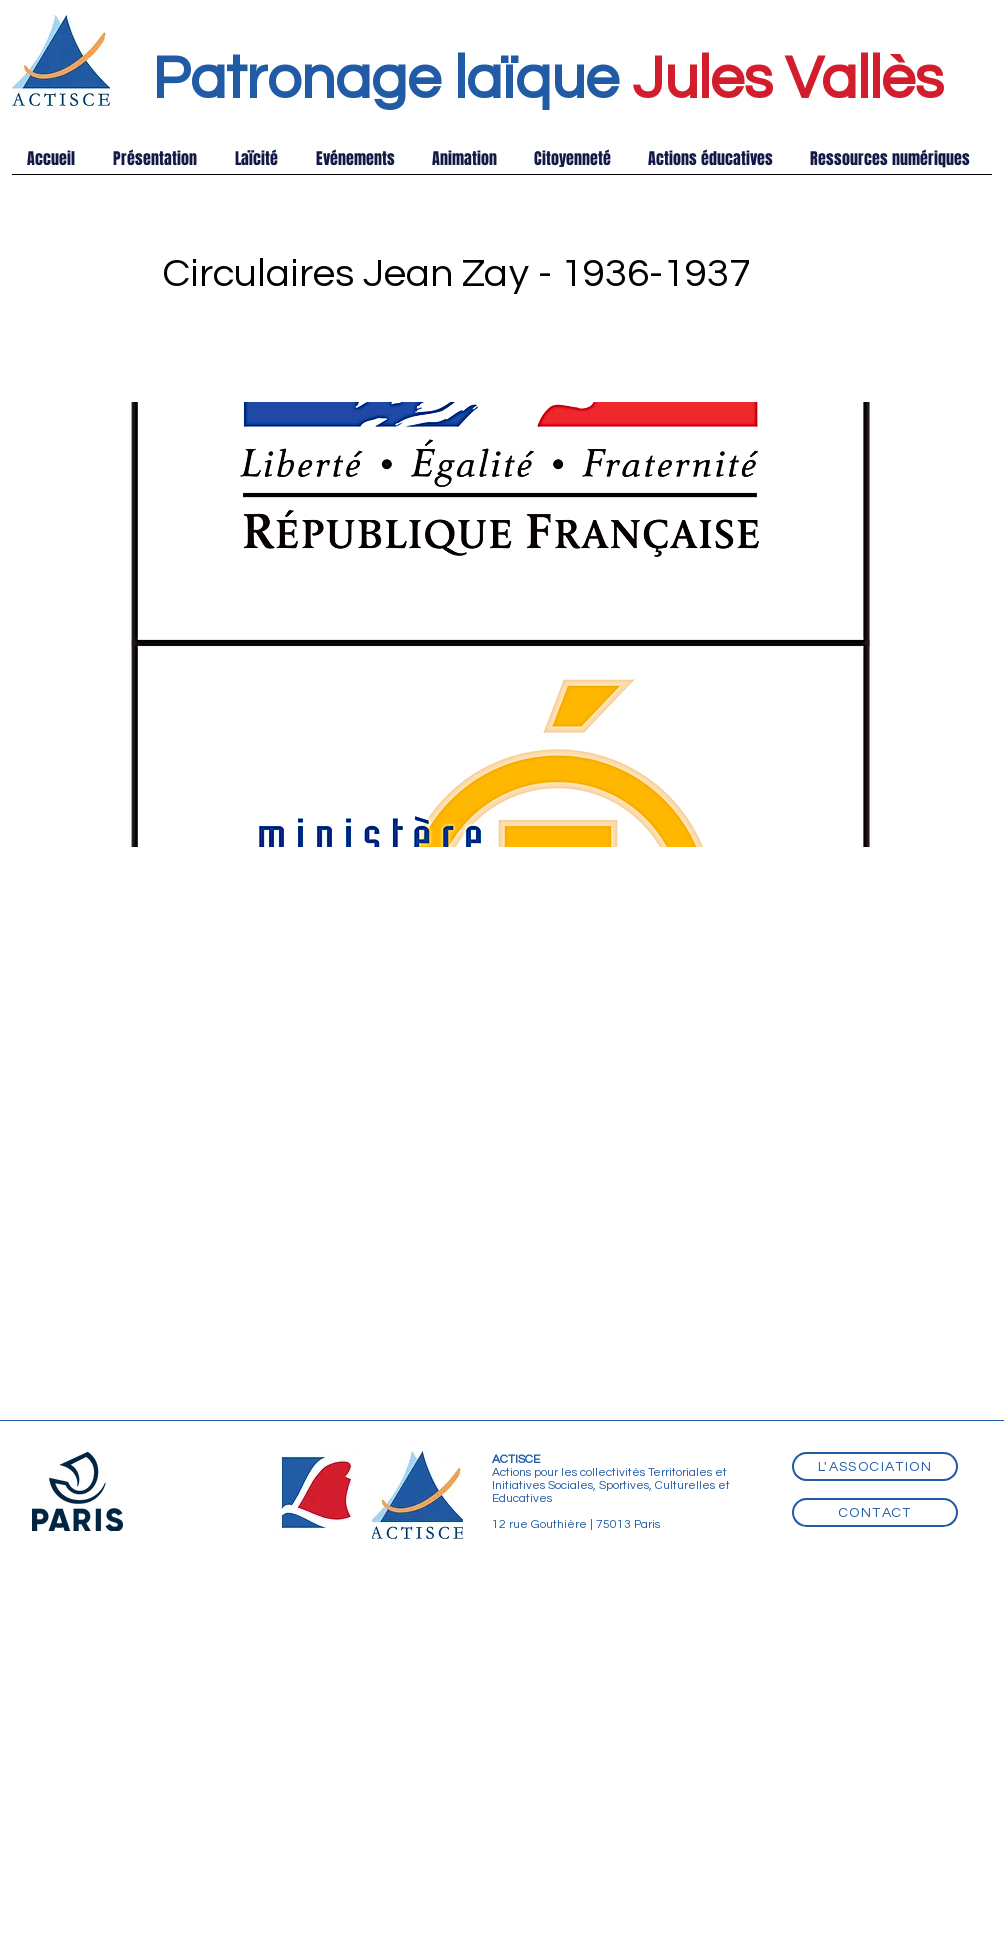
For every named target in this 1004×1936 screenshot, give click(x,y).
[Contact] (875, 1512)
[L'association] (875, 1466)
